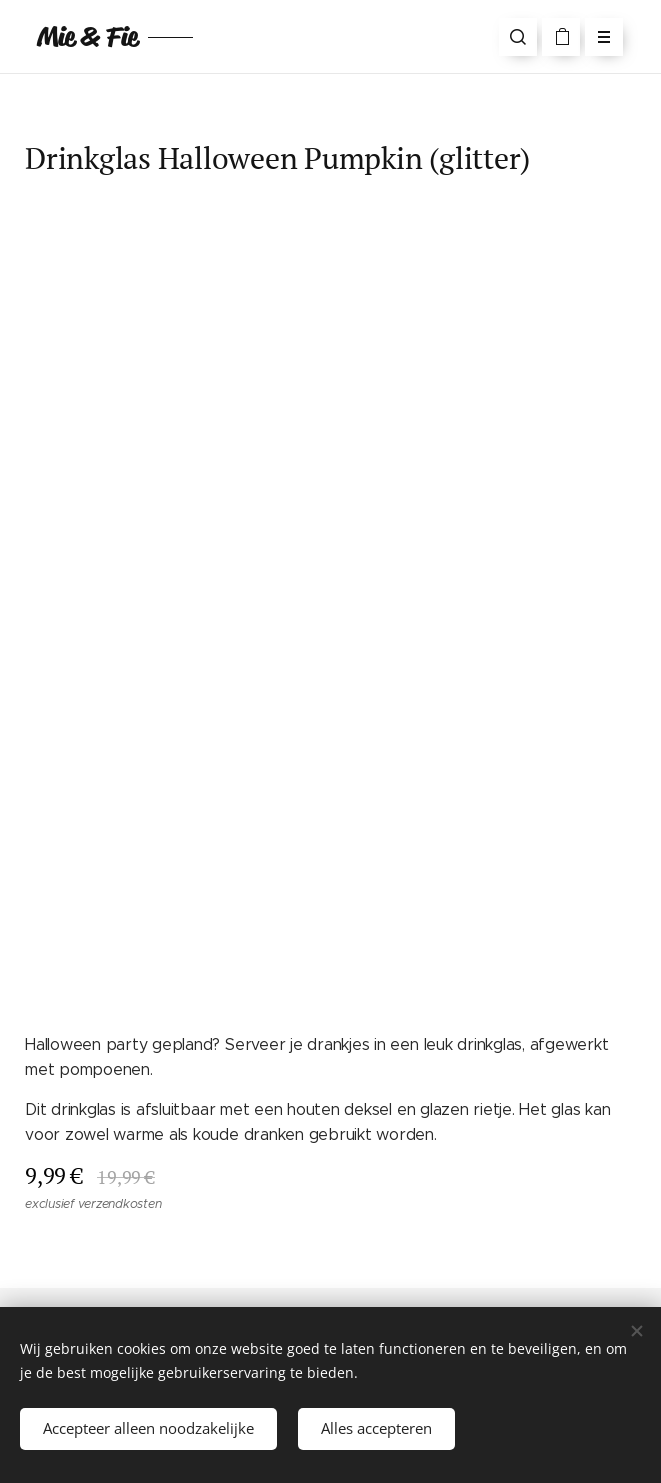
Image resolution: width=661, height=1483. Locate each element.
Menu (597, 37)
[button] (518, 37)
